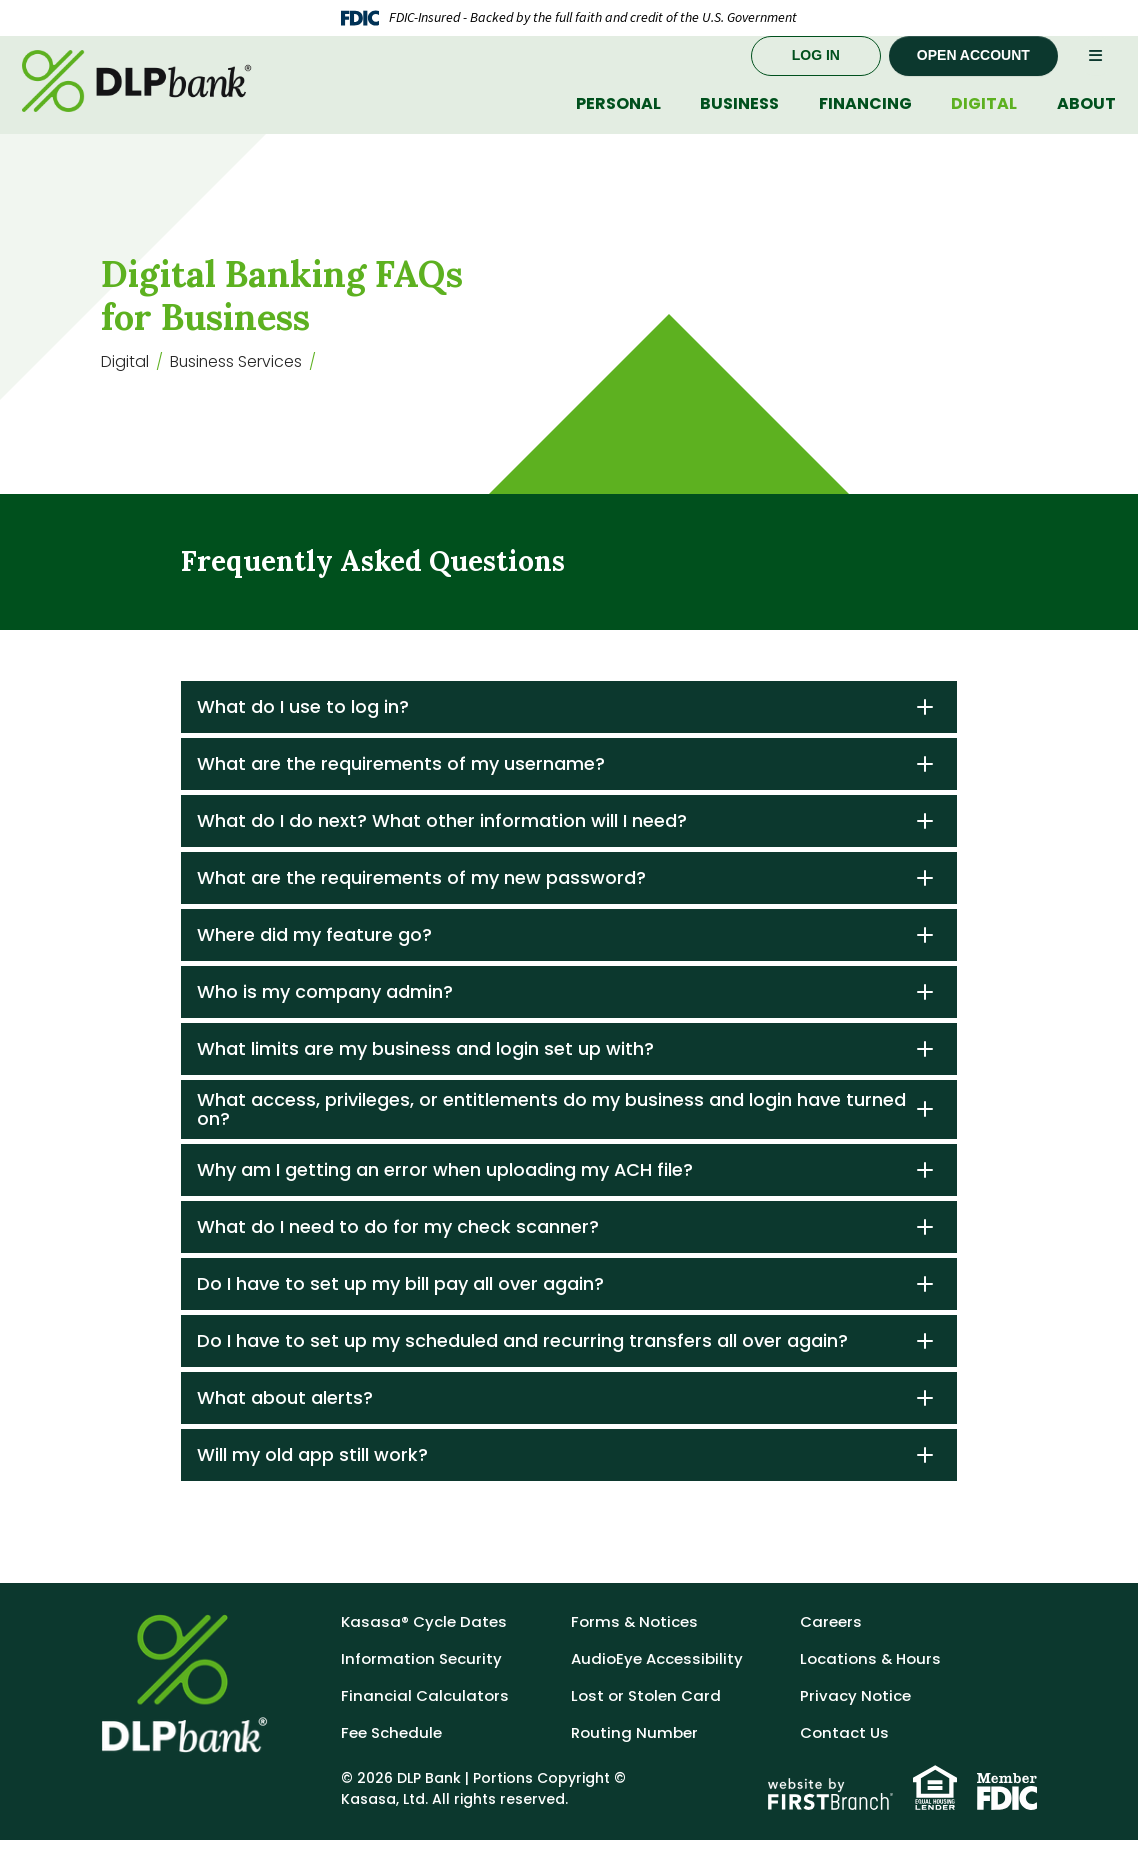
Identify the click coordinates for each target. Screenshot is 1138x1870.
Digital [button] (984, 123)
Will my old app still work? (312, 1484)
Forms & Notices (635, 1651)
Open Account (973, 75)
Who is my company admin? (325, 1021)
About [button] (1086, 123)
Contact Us (844, 1762)
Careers (831, 1651)
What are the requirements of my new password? (421, 907)
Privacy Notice (855, 1725)
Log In (816, 75)
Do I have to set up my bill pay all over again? (400, 1313)
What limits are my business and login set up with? (425, 1078)
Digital (125, 391)
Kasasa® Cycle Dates (424, 1651)
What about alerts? (285, 1427)
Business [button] (739, 123)
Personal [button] (618, 123)
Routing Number (634, 1762)
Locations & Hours (871, 1688)
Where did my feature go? (314, 964)
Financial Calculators (425, 1725)
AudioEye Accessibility (657, 1688)
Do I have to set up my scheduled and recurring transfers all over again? (522, 1370)
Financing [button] (865, 123)
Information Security (421, 1688)
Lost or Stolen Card (646, 1725)
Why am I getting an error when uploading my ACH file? (445, 1199)
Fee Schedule (391, 1762)
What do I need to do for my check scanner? (398, 1256)
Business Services (237, 391)
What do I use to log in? (303, 736)
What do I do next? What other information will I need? (442, 850)
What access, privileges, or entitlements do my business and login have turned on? (551, 1139)
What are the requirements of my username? (401, 793)
